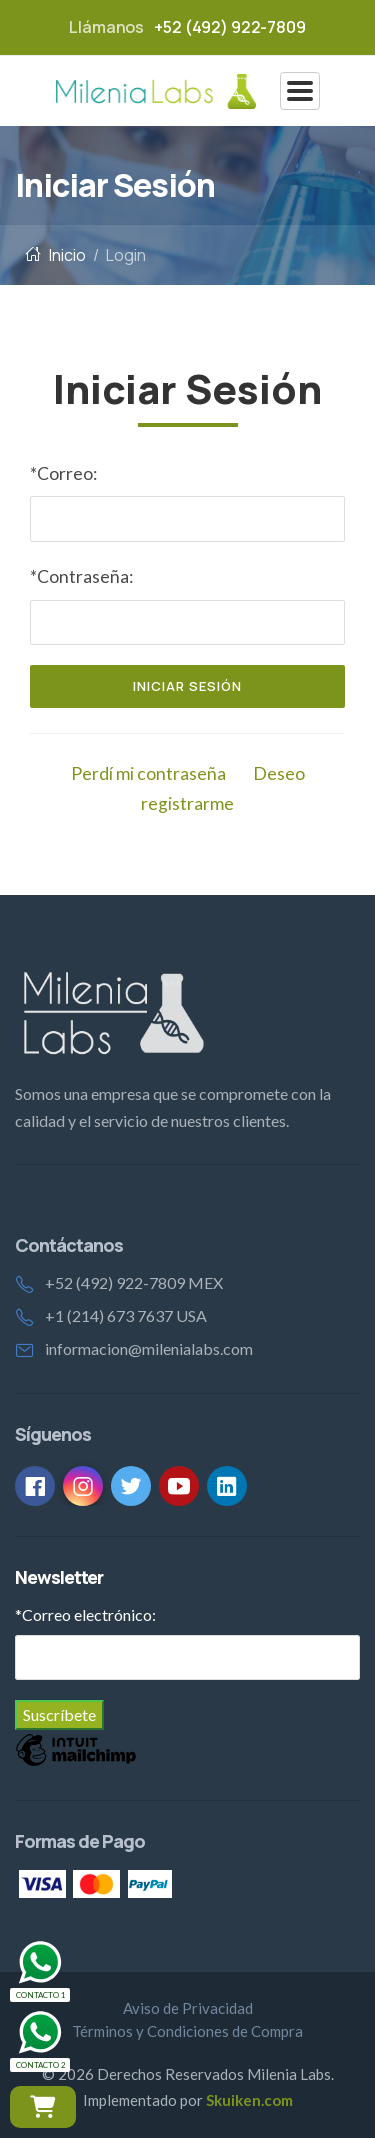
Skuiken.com (249, 2100)
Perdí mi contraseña (148, 773)
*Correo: (63, 473)
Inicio (55, 255)
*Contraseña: (81, 576)
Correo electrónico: (85, 1614)
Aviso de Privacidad (188, 2008)
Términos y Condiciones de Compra (187, 2031)
